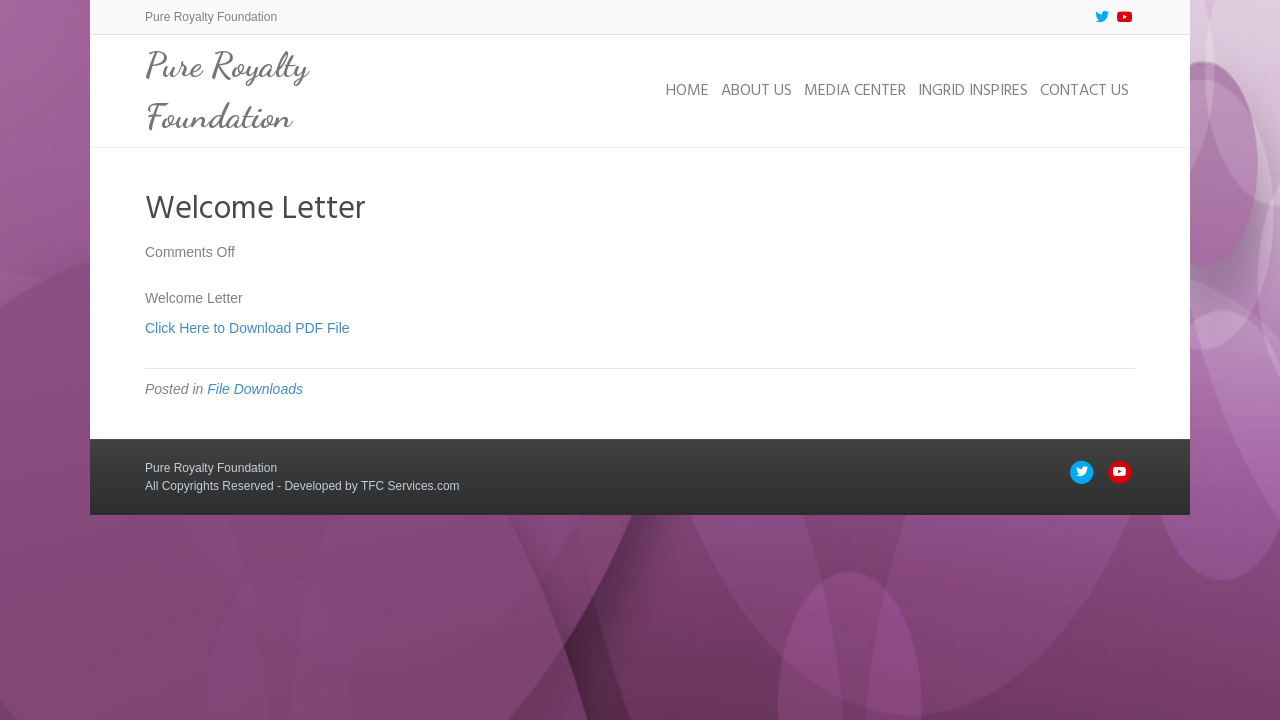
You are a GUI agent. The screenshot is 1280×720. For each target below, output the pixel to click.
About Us (756, 91)
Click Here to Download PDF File (247, 328)
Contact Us (1084, 91)
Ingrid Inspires (973, 91)
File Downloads (255, 389)
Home (687, 91)
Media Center (855, 91)
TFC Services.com (410, 486)
